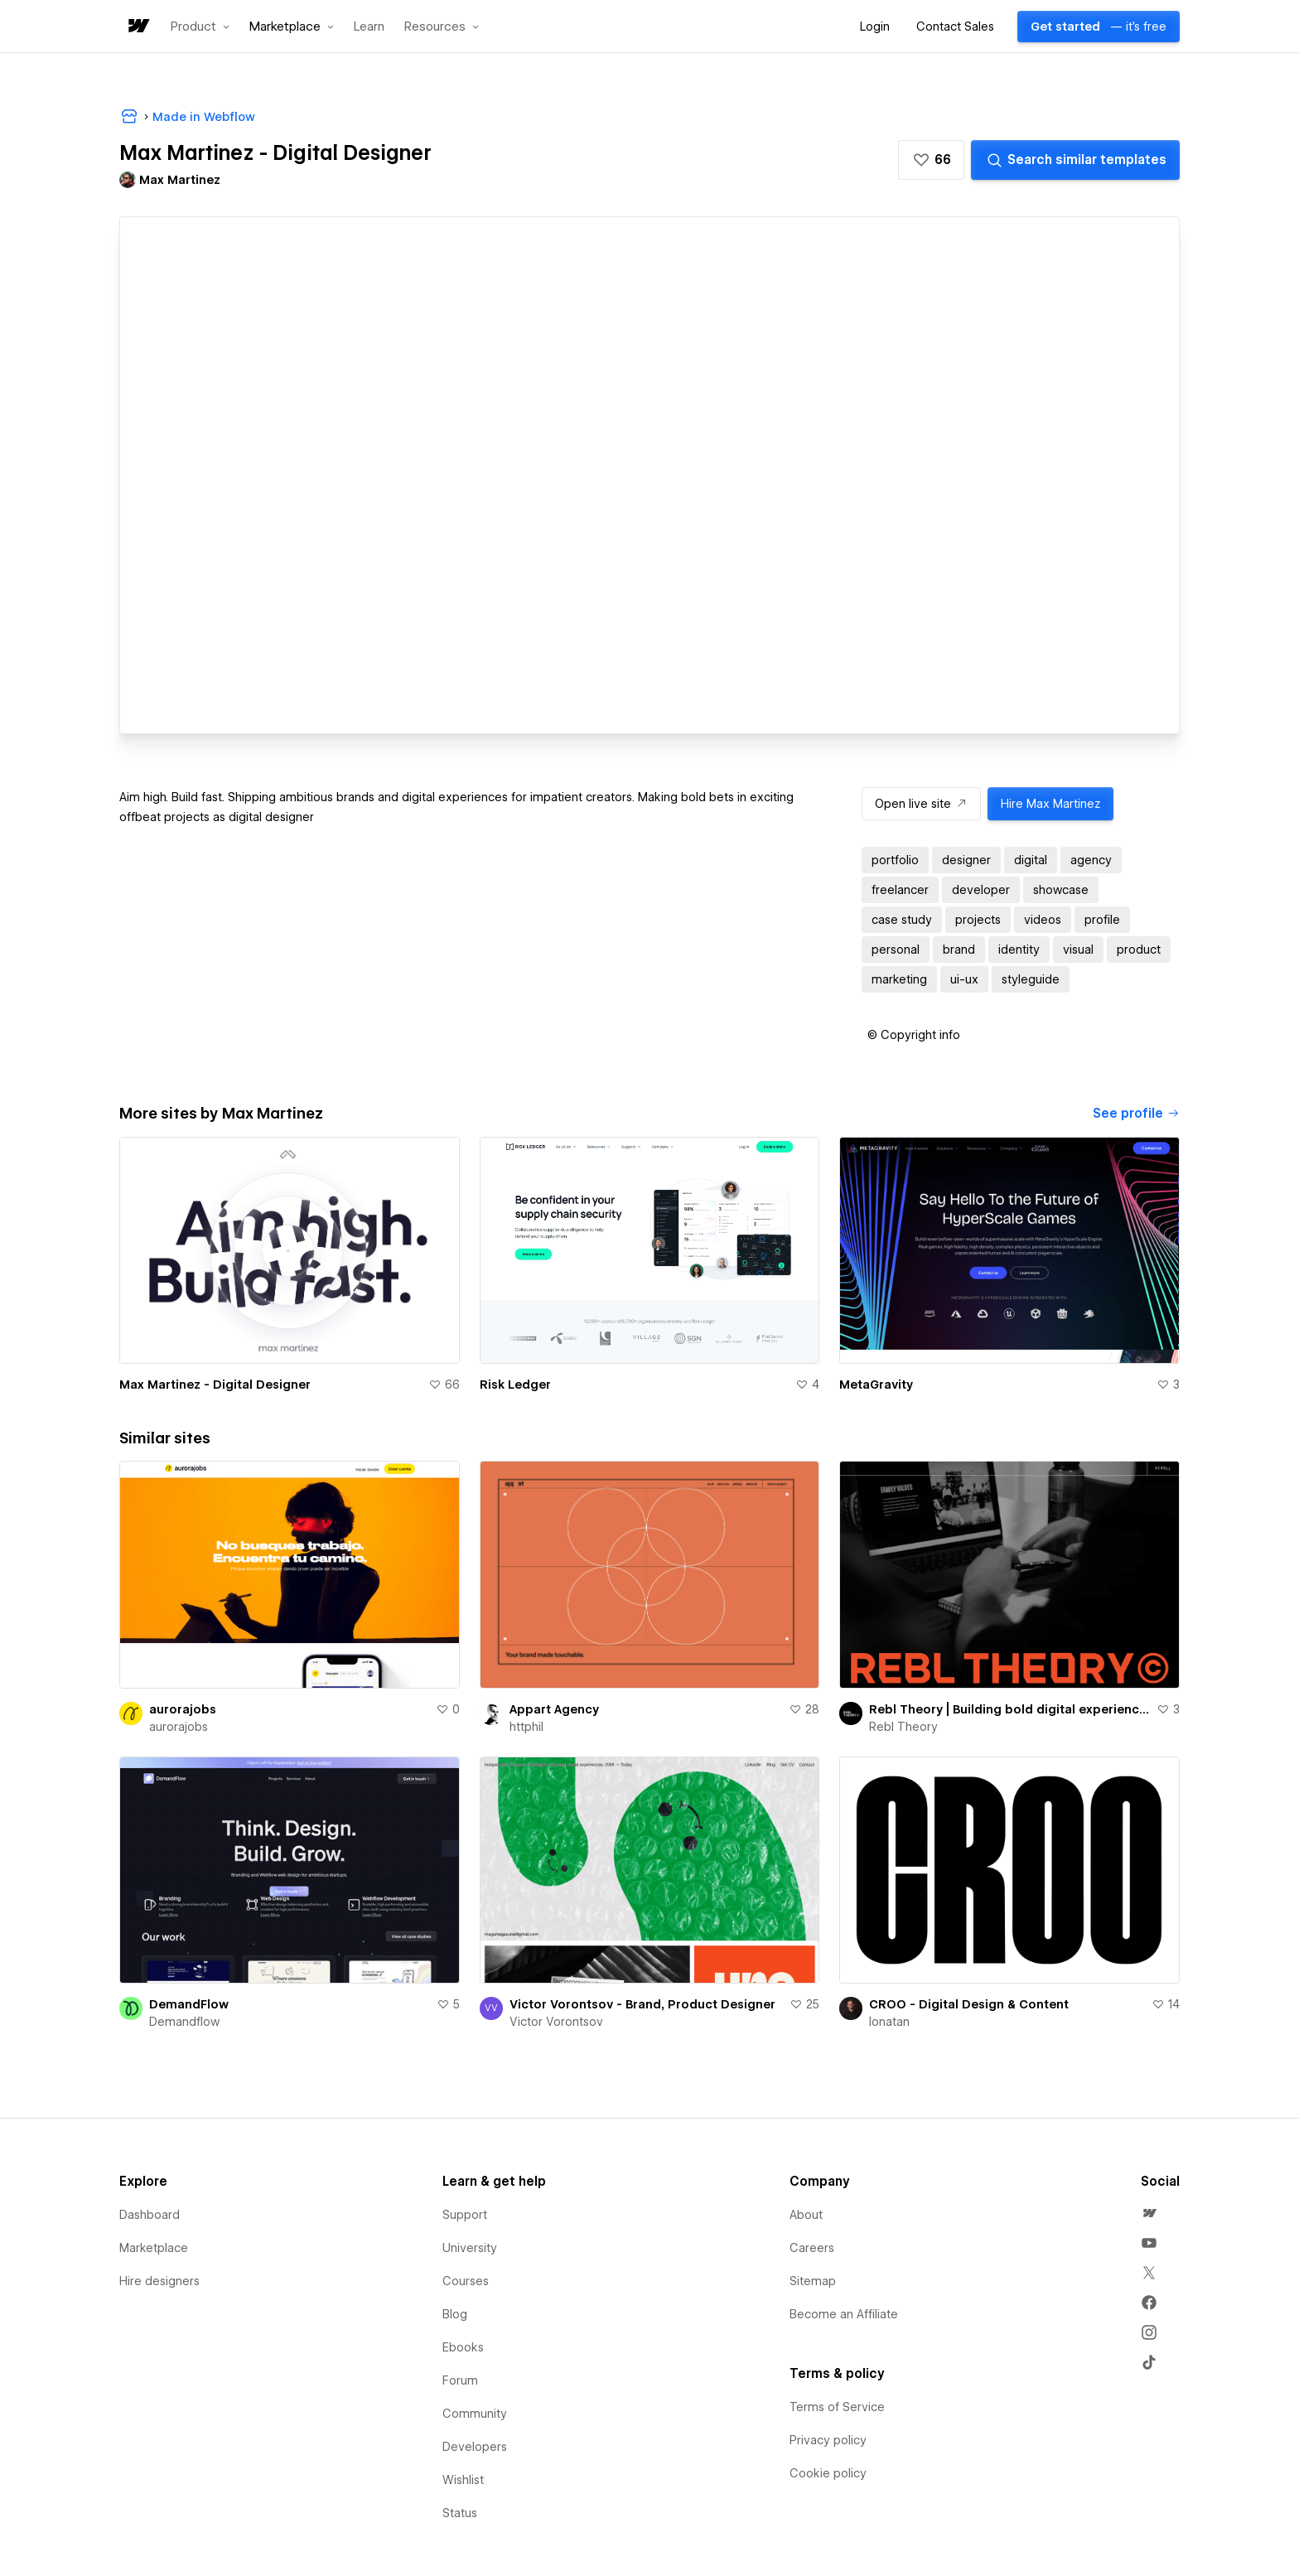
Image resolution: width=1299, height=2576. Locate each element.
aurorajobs (182, 1709)
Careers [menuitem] (812, 2248)
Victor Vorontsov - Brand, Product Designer (642, 2004)
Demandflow (184, 2021)
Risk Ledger (515, 1384)
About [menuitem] (806, 2214)
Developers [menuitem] (474, 2446)
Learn (369, 27)
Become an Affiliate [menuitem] (844, 2314)
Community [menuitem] (474, 2413)
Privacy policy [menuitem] (828, 2440)
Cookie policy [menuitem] (828, 2473)
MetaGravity (876, 1384)
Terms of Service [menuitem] (837, 2407)
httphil (526, 1726)
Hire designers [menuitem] (159, 2281)
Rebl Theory (903, 1726)
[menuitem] (1149, 2213)
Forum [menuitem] (460, 2380)
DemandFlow (189, 2004)
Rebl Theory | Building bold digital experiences (1009, 1709)
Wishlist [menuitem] (463, 2480)
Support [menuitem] (464, 2214)
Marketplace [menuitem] (153, 2248)
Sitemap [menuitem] (813, 2281)
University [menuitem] (469, 2248)
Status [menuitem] (459, 2513)
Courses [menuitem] (465, 2281)
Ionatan (889, 2021)
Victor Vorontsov (556, 2021)
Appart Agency (554, 1709)
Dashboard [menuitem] (149, 2214)
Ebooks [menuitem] (463, 2347)
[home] (137, 26)
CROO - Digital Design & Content (969, 2004)
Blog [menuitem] (454, 2314)
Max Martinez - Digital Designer (215, 1384)
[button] (200, 26)
